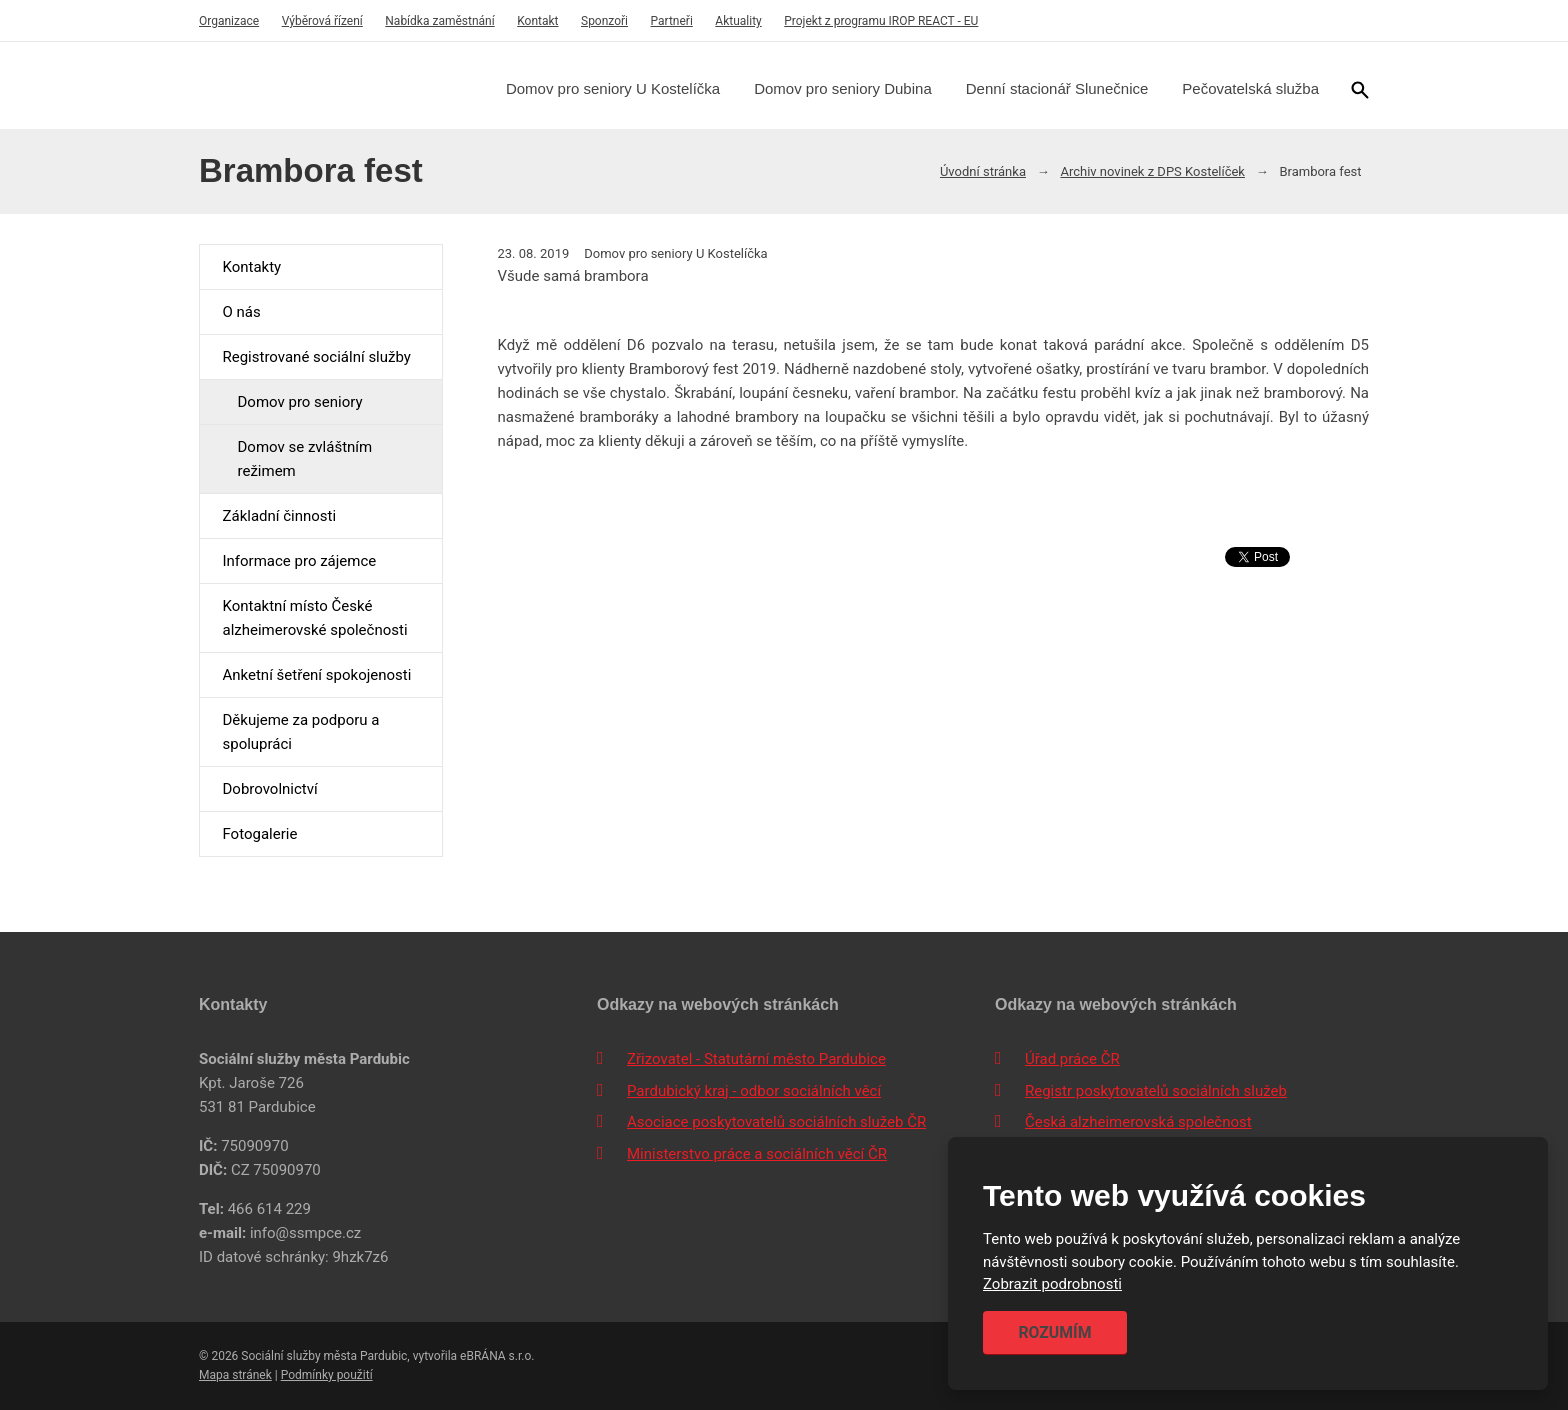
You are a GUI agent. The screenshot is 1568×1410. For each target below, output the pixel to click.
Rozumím (1055, 1332)
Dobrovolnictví (269, 789)
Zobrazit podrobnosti (1052, 1285)
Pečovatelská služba (1250, 88)
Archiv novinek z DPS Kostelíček (1152, 171)
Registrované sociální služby (316, 357)
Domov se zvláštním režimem (304, 459)
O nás (241, 312)
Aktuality (738, 21)
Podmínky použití (327, 1375)
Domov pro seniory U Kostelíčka (613, 88)
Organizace (229, 21)
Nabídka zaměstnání (439, 21)
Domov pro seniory (299, 402)
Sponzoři (604, 21)
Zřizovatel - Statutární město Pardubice (756, 1059)
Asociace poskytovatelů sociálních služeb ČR (776, 1122)
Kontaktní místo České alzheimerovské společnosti (314, 618)
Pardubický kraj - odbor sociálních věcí (754, 1091)
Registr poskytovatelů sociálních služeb (1156, 1091)
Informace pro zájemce (299, 561)
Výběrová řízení (322, 21)
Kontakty (251, 267)
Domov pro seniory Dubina (843, 88)
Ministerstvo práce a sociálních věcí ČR (757, 1154)
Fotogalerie (259, 834)
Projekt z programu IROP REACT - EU (881, 21)
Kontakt (537, 21)
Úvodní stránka (983, 171)
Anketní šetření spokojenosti (316, 675)
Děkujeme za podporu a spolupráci (300, 732)
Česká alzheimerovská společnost (1138, 1122)
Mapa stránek (235, 1375)
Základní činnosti (279, 516)
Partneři (672, 21)
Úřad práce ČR (1072, 1059)
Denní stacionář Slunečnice (1057, 88)
